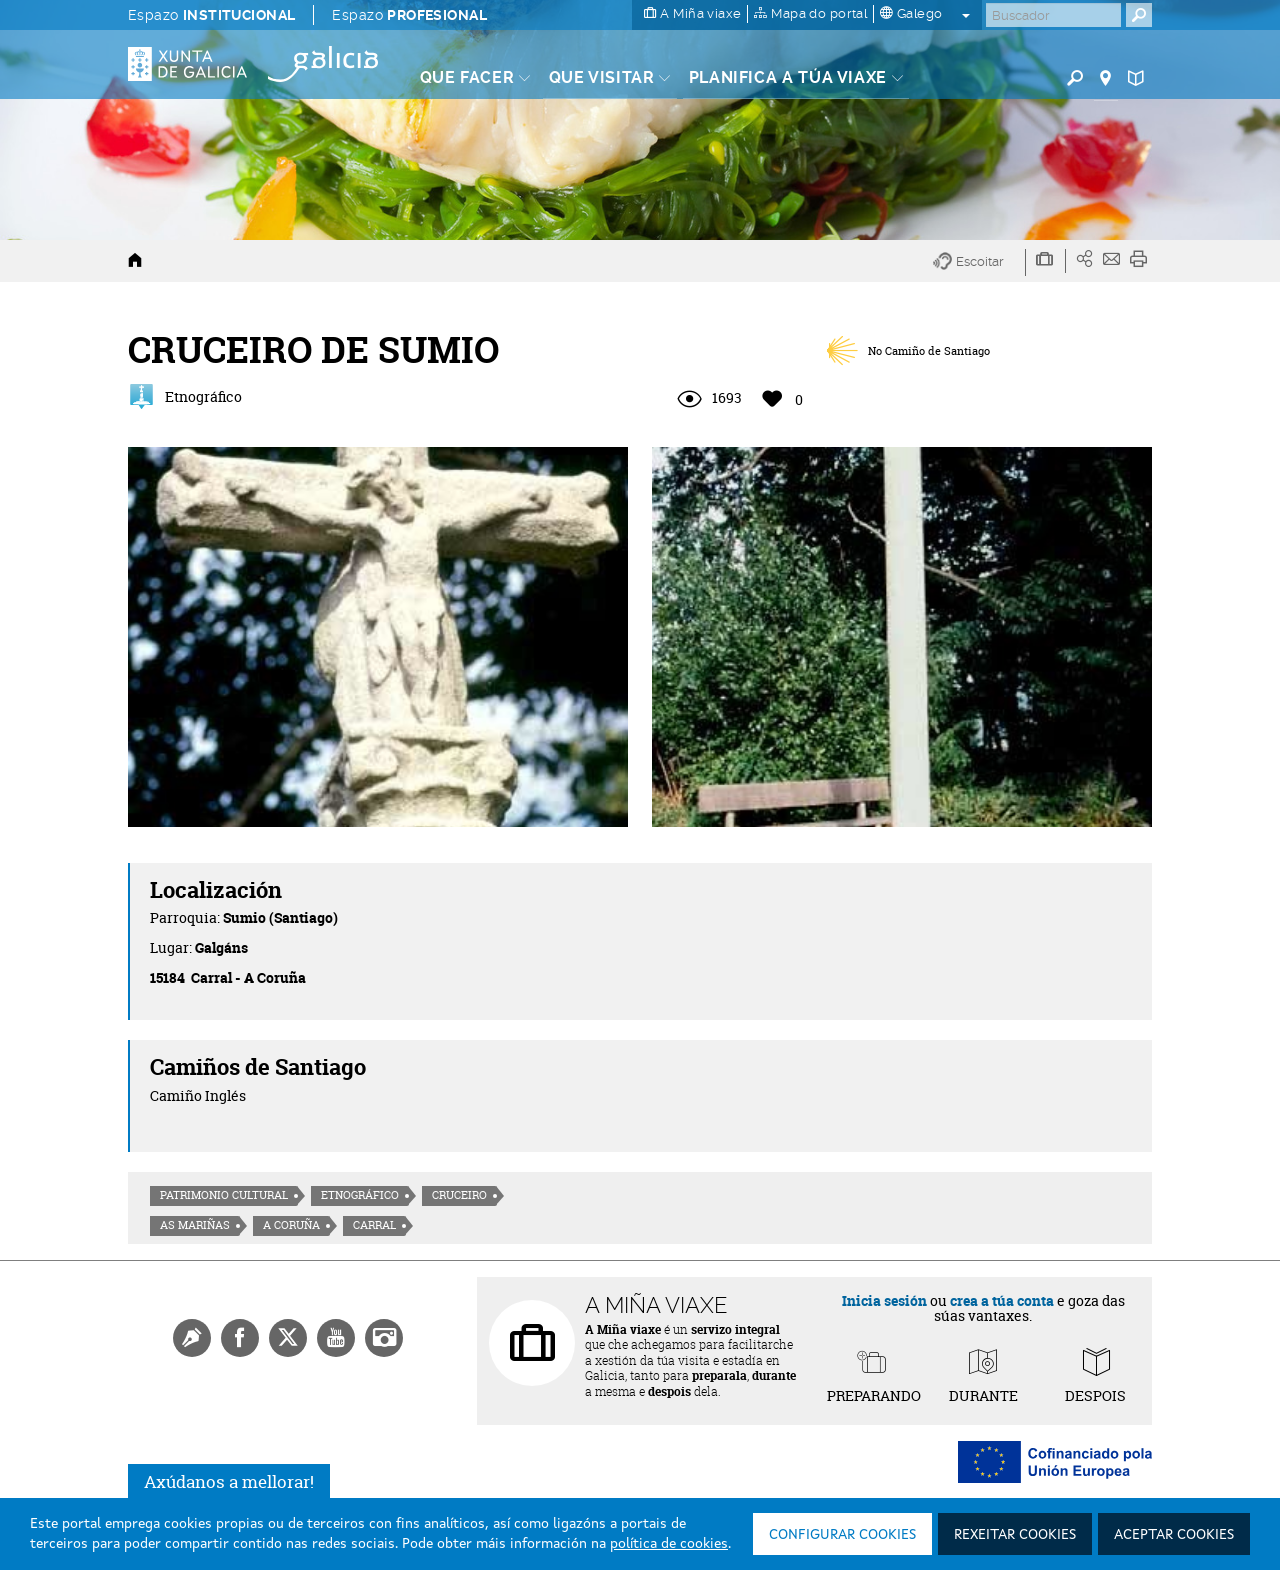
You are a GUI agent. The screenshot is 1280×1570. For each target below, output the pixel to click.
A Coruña (291, 1225)
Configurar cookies (842, 1535)
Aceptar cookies (1174, 1535)
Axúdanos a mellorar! (229, 1481)
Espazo (211, 15)
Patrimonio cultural (224, 1195)
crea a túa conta (1002, 1300)
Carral (374, 1225)
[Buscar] (1053, 15)
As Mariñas (195, 1225)
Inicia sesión (884, 1300)
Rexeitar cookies (1015, 1535)
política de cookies (669, 1544)
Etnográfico (360, 1195)
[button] (979, 262)
